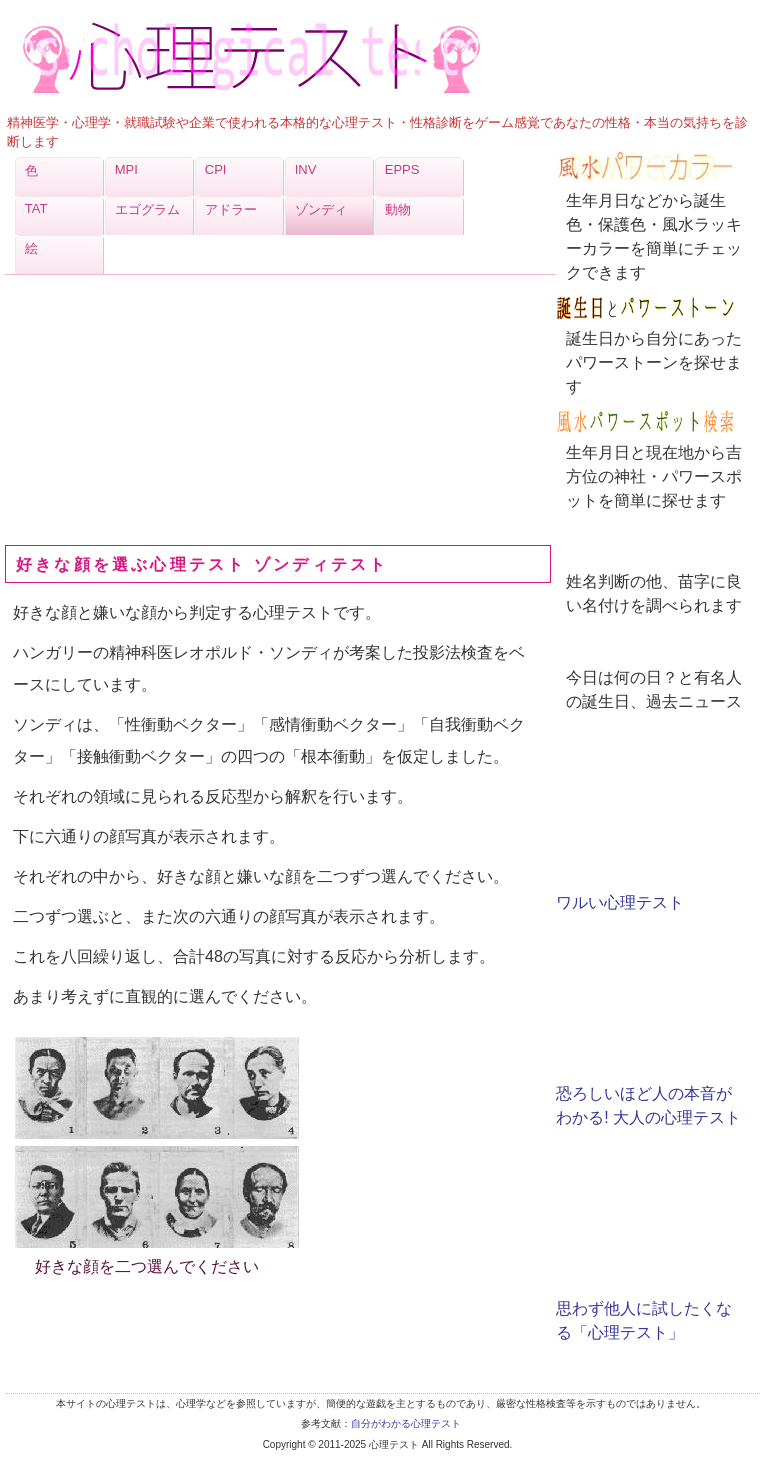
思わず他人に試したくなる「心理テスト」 (644, 1308)
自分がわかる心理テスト (406, 1423)
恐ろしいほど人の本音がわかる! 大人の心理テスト (648, 1093)
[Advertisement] (155, 410)
